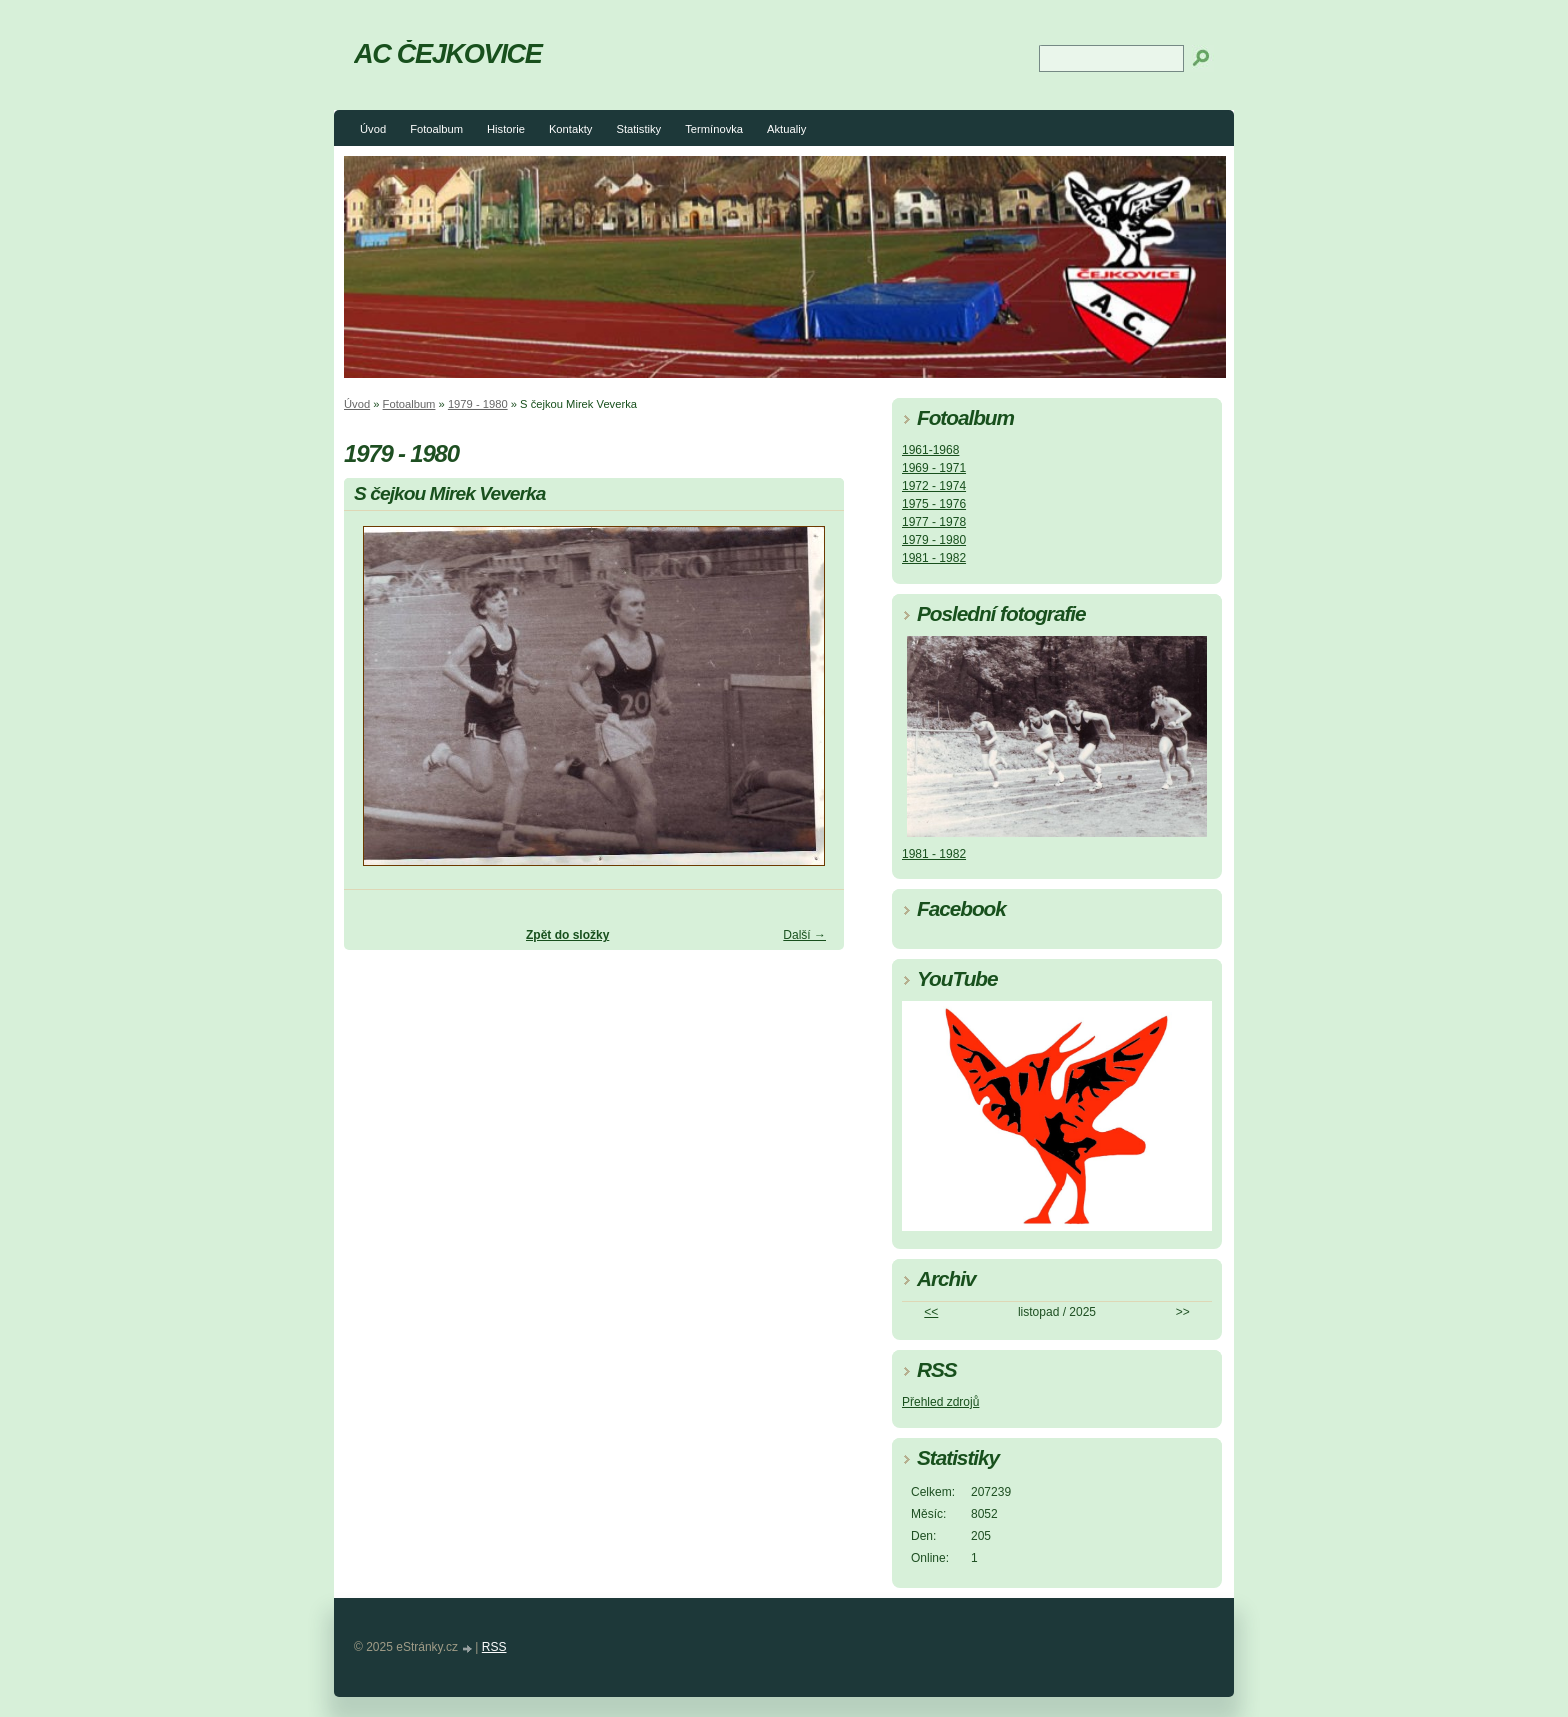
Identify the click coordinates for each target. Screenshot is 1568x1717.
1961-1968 (930, 450)
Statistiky (638, 129)
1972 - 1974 (934, 486)
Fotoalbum (436, 129)
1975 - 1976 (934, 504)
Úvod (373, 129)
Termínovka (714, 129)
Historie (506, 129)
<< (931, 1312)
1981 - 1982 (934, 558)
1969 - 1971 (934, 468)
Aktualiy (786, 129)
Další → (804, 935)
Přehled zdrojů (940, 1402)
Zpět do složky (567, 935)
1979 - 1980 (478, 404)
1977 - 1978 (934, 522)
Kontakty (571, 129)
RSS (494, 1647)
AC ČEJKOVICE (448, 53)
